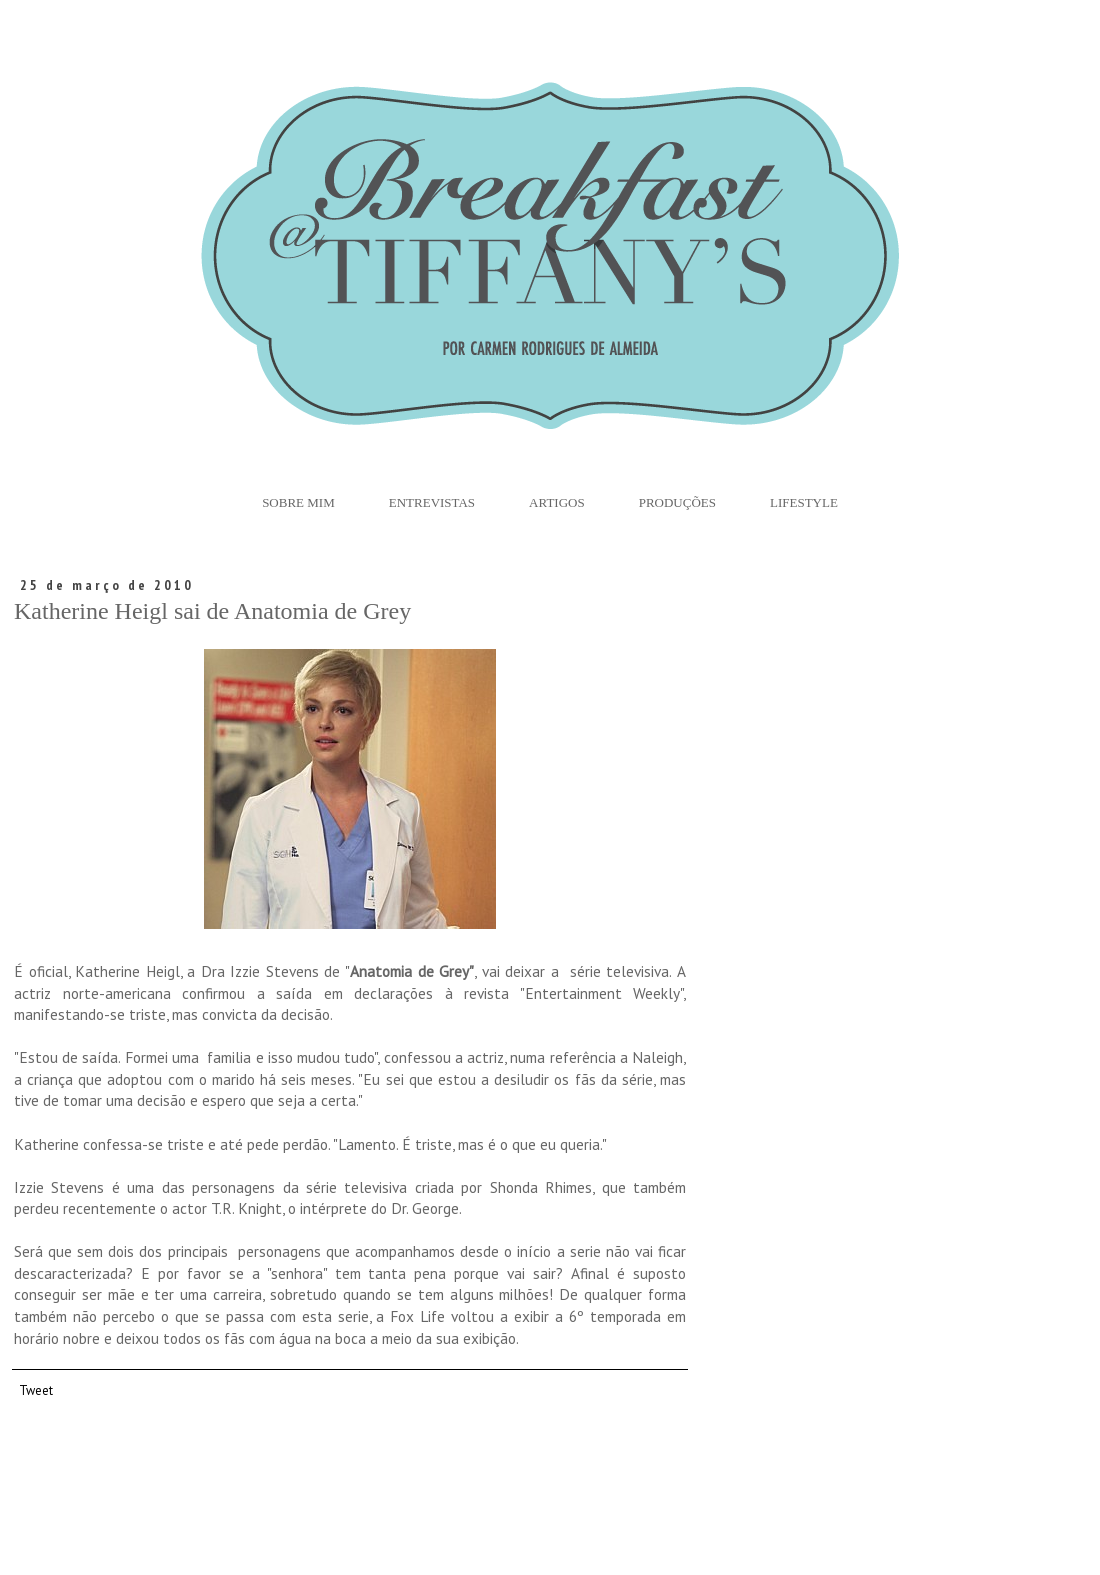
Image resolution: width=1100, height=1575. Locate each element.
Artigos (557, 502)
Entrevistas (432, 502)
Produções (677, 502)
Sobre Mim (298, 502)
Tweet (36, 1390)
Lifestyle (804, 502)
